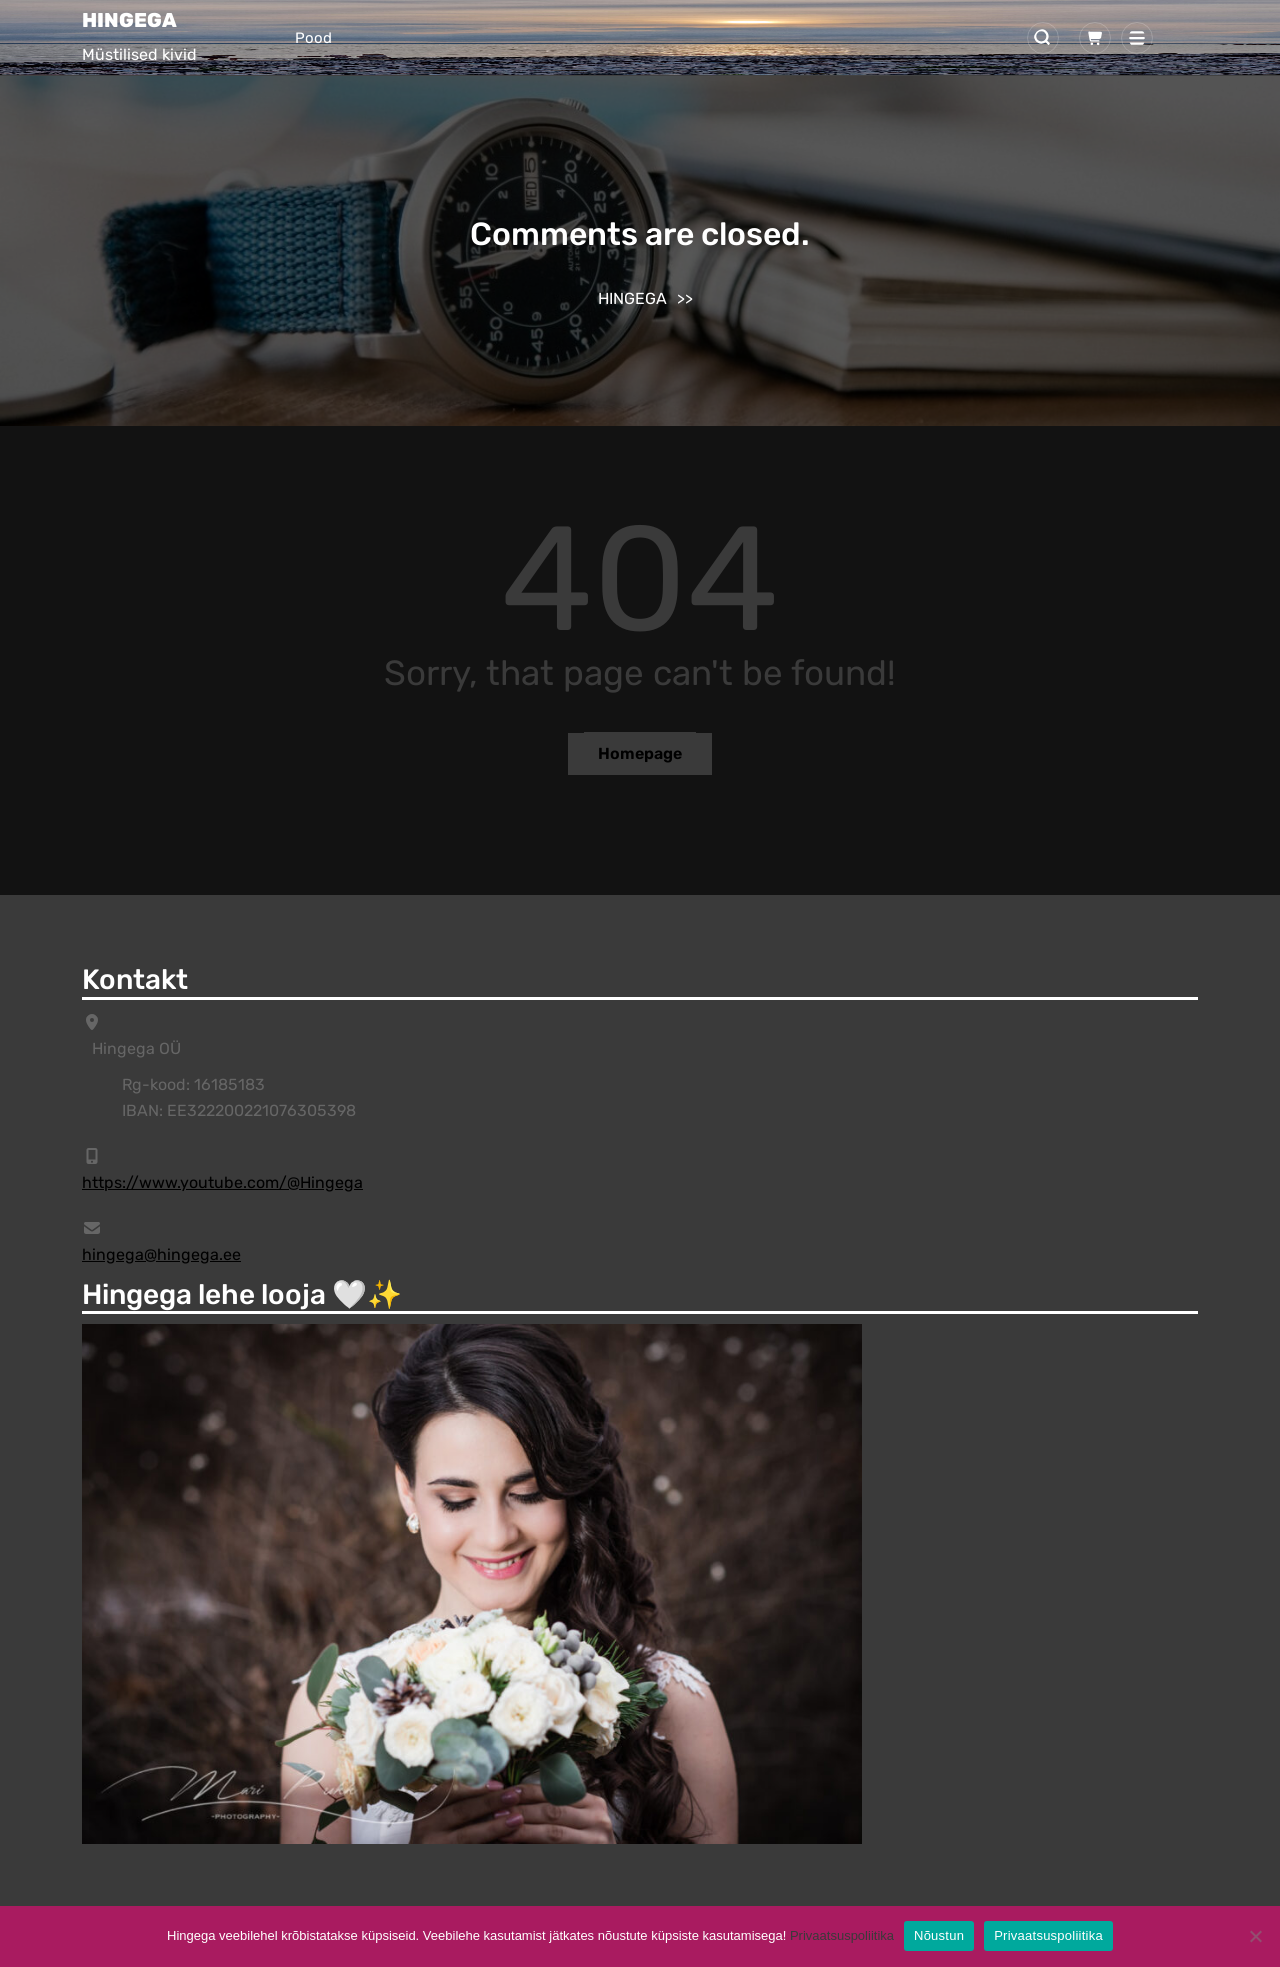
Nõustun (939, 1935)
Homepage (640, 753)
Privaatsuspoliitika (842, 1935)
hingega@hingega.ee (161, 1254)
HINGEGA (129, 20)
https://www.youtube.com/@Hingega (222, 1182)
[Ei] (1255, 1936)
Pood (313, 38)
